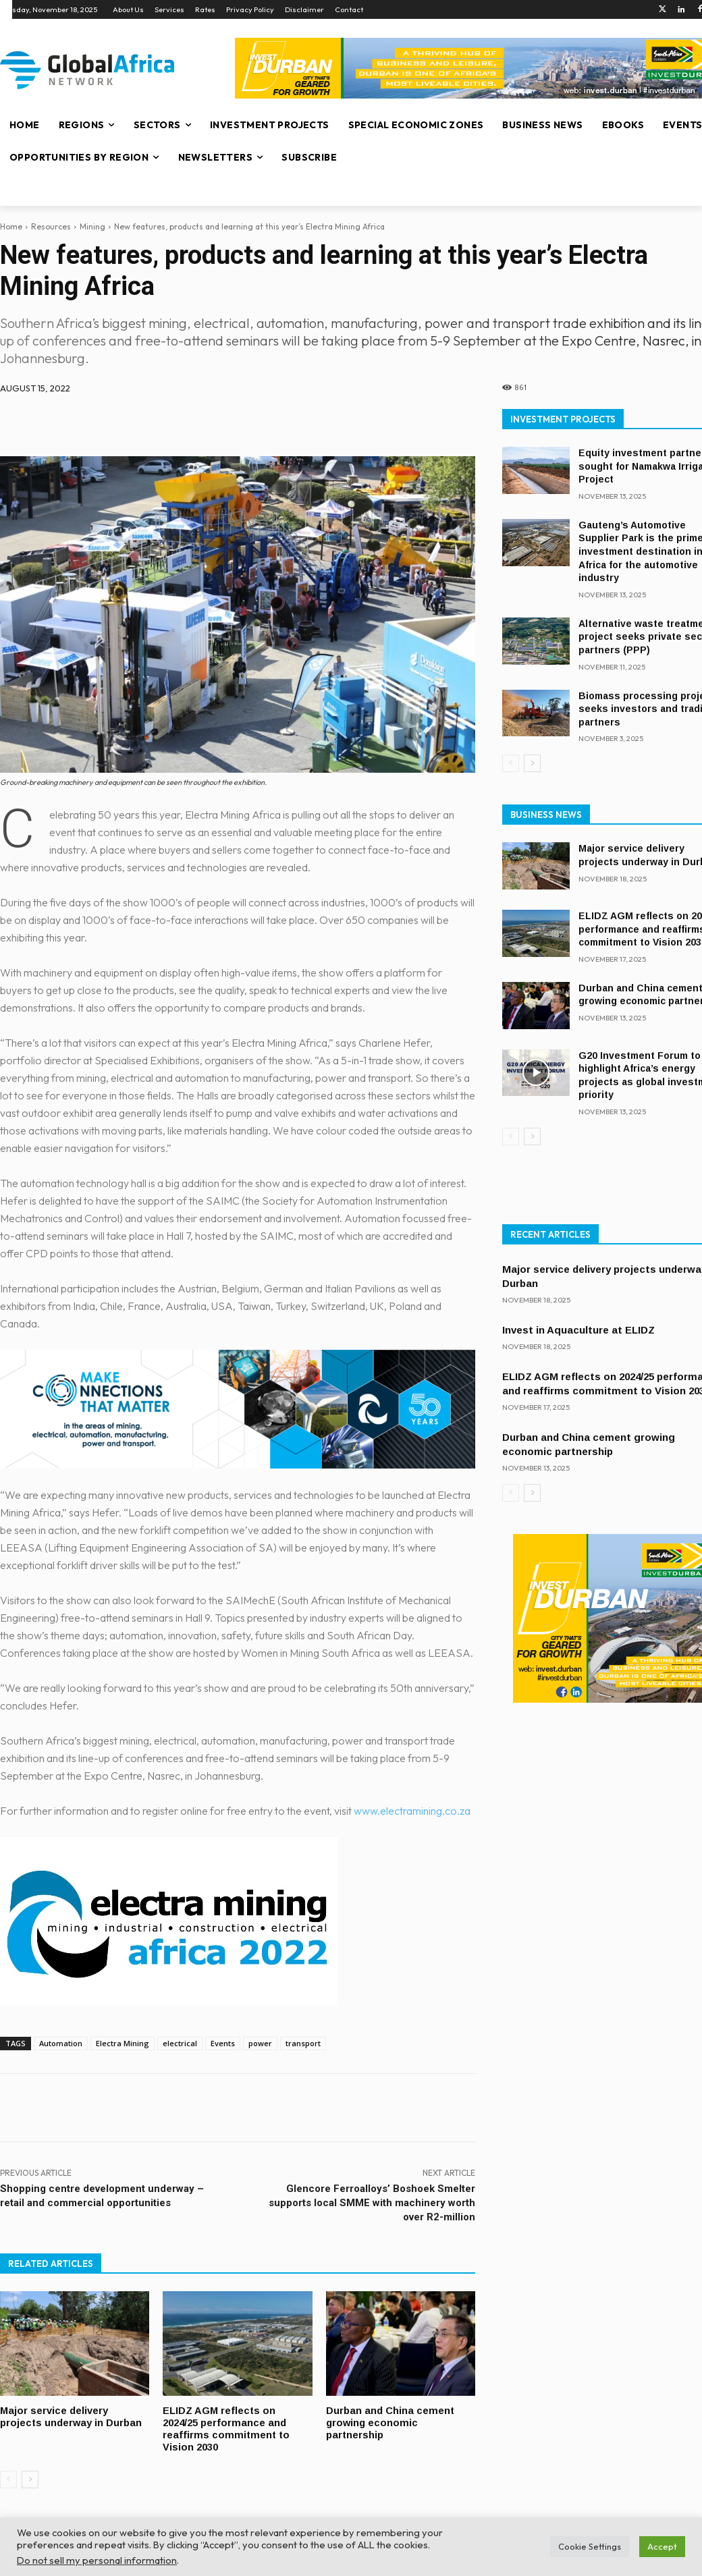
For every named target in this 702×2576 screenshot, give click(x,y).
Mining (92, 226)
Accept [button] (662, 2546)
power (260, 2043)
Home (11, 226)
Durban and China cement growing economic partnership (390, 2422)
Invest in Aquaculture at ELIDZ (578, 1330)
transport (303, 2043)
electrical (180, 2043)
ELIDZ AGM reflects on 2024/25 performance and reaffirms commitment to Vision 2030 (227, 2427)
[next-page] (30, 2477)
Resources (51, 226)
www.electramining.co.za (412, 1810)
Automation (60, 2043)
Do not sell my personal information (97, 2560)
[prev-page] (8, 2477)
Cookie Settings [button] (589, 2546)
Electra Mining (122, 2043)
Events (223, 2043)
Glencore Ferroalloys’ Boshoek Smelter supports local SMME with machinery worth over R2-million (372, 2203)
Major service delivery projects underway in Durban (71, 2416)
